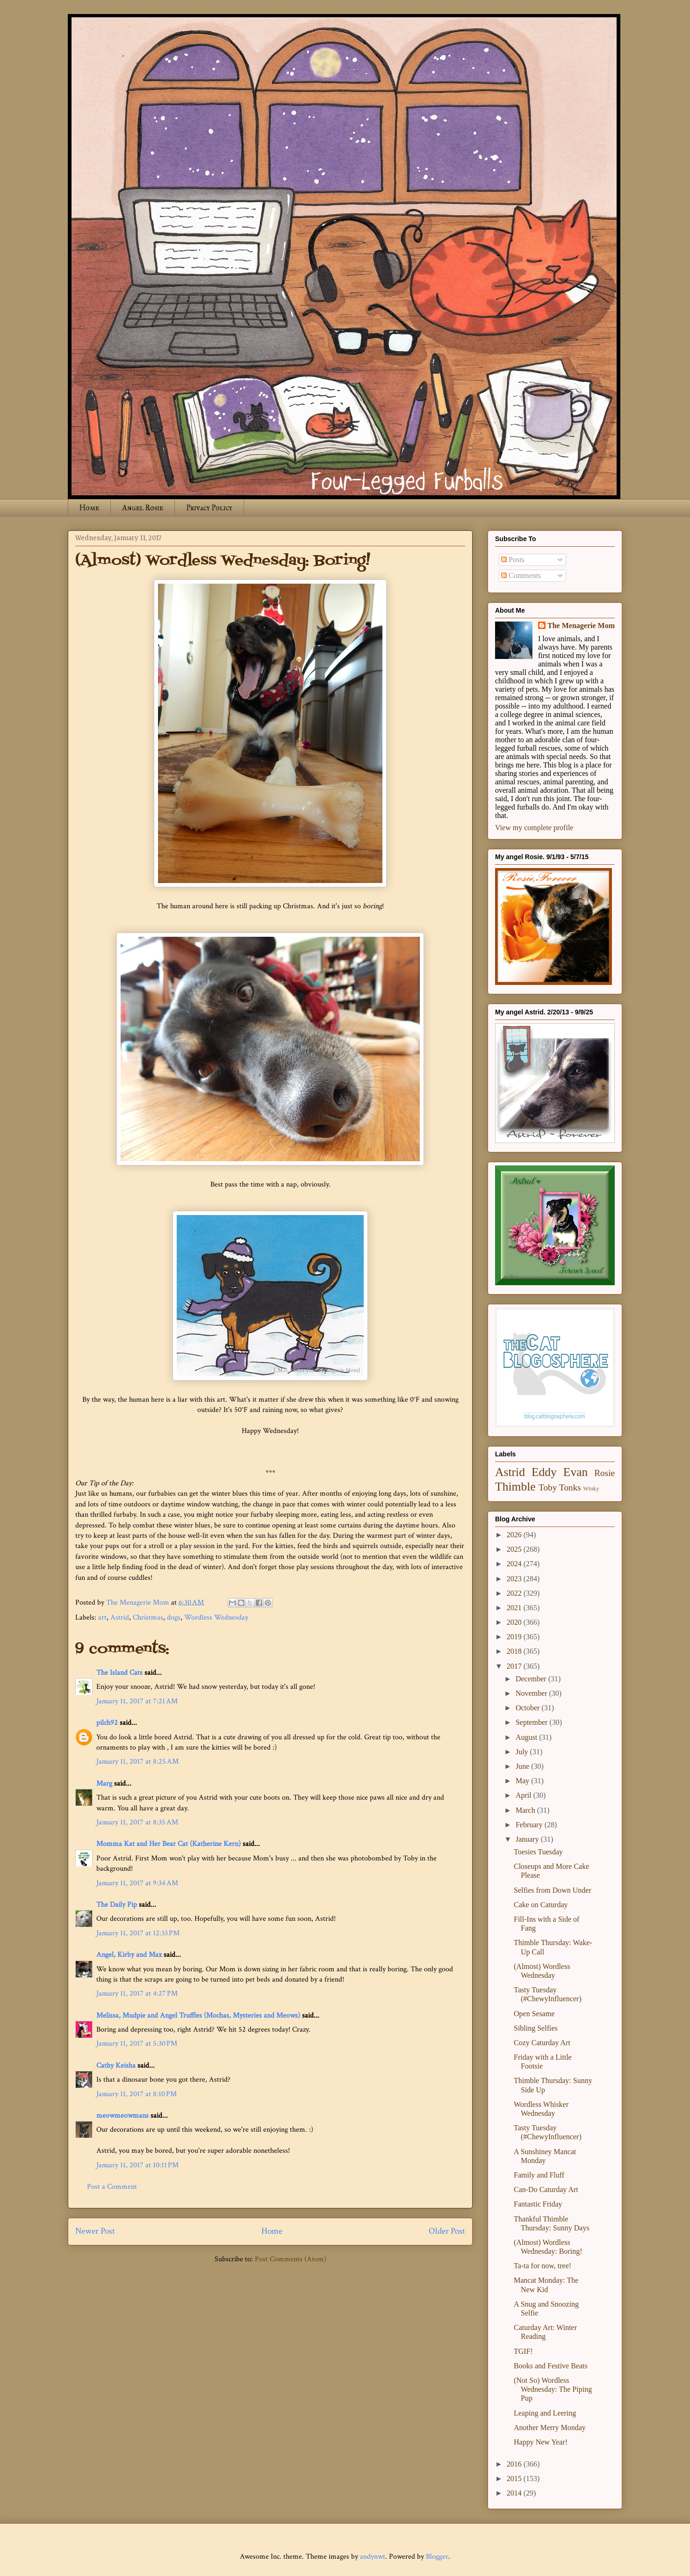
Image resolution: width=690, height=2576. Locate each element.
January (528, 1839)
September (532, 1722)
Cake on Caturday (541, 1905)
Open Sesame (534, 2014)
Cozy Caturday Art (542, 2043)
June (523, 1766)
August (527, 1737)
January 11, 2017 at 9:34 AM (137, 1883)
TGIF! (523, 2351)
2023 (515, 1579)
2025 (515, 1549)
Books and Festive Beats (551, 2366)
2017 (515, 1666)
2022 (515, 1593)
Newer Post (95, 2231)
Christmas (148, 1617)
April (524, 1795)
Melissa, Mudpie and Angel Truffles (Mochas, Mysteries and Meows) (198, 2015)
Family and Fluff (539, 2175)
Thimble (515, 1486)
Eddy (544, 1472)
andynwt (372, 2557)
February (530, 1825)
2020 (515, 1622)
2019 (515, 1637)
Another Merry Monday (550, 2427)
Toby (548, 1487)
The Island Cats (119, 1673)
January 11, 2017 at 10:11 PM (137, 2165)
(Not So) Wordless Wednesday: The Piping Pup (553, 2389)
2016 (515, 2464)
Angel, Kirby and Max (129, 1955)
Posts (513, 560)
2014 (515, 2493)
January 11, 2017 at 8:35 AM (137, 1822)
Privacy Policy (209, 507)
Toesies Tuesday (538, 1852)
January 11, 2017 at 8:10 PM (136, 2094)
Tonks (570, 1487)
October (529, 1708)
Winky (591, 1488)
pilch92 (107, 1723)
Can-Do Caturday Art (546, 2189)
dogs (173, 1617)
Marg (104, 1783)
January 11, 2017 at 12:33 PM (138, 1933)
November (532, 1693)
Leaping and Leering (545, 2413)
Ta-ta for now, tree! (542, 2266)
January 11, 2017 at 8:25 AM (137, 1761)
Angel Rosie (142, 507)
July (523, 1752)
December (532, 1679)
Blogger (437, 2557)
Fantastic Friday (538, 2204)
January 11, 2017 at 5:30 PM (136, 2043)
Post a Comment (112, 2187)
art (102, 1617)
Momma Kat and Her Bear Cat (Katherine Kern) (168, 1844)
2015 (515, 2478)
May (523, 1781)
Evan (575, 1472)
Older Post (447, 2231)
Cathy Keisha (116, 2065)
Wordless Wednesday (216, 1617)
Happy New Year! (541, 2442)
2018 (515, 1651)
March (526, 1810)
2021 (515, 1608)
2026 (515, 1535)
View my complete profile (534, 828)
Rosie (604, 1473)
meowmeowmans (122, 2115)
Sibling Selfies (536, 2028)
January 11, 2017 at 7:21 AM (137, 1701)
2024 (515, 1564)
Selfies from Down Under (552, 1890)
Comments (521, 575)
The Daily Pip (117, 1905)
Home (89, 507)
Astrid (119, 1617)
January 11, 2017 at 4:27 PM (137, 1993)
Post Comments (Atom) (290, 2259)
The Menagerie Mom (581, 626)
